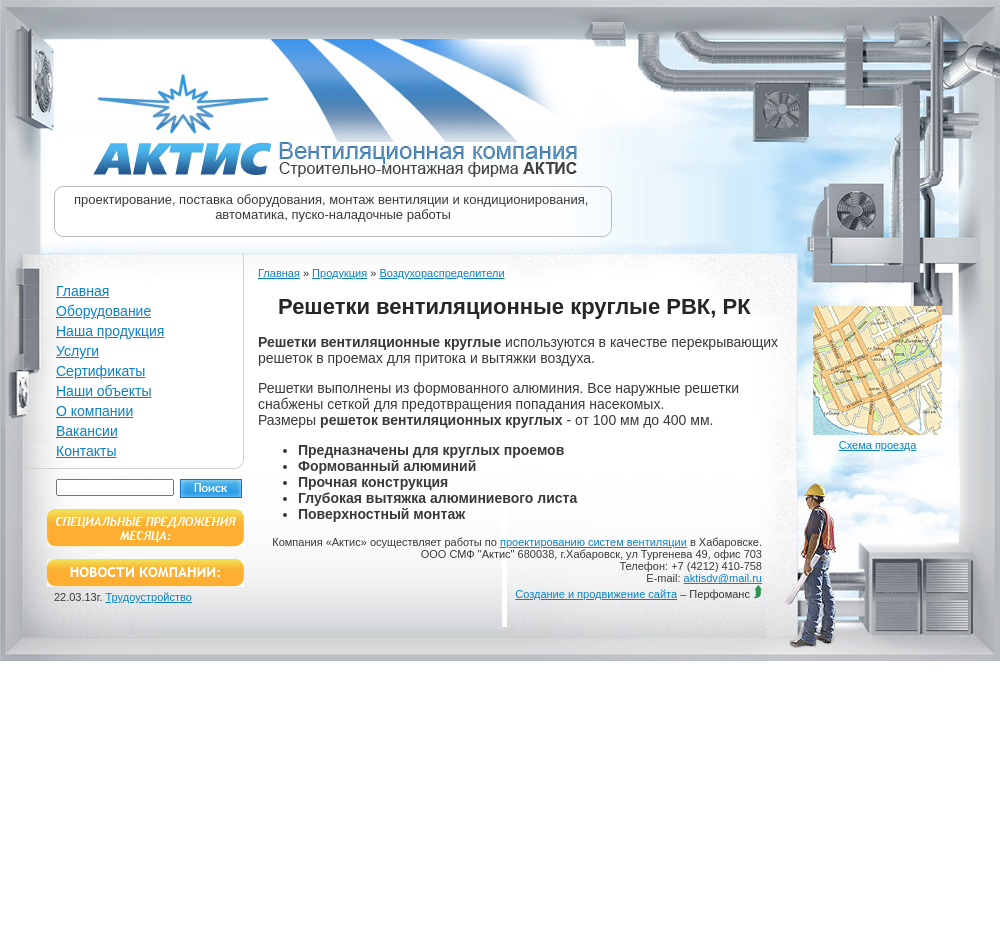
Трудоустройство (149, 597)
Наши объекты (103, 391)
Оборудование (103, 311)
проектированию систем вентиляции (593, 542)
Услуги (77, 351)
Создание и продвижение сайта (596, 594)
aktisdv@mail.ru (723, 578)
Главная (82, 291)
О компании (94, 411)
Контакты (86, 451)
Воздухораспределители (441, 273)
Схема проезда (878, 445)
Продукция (339, 273)
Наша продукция (110, 331)
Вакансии (87, 431)
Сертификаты (100, 371)
